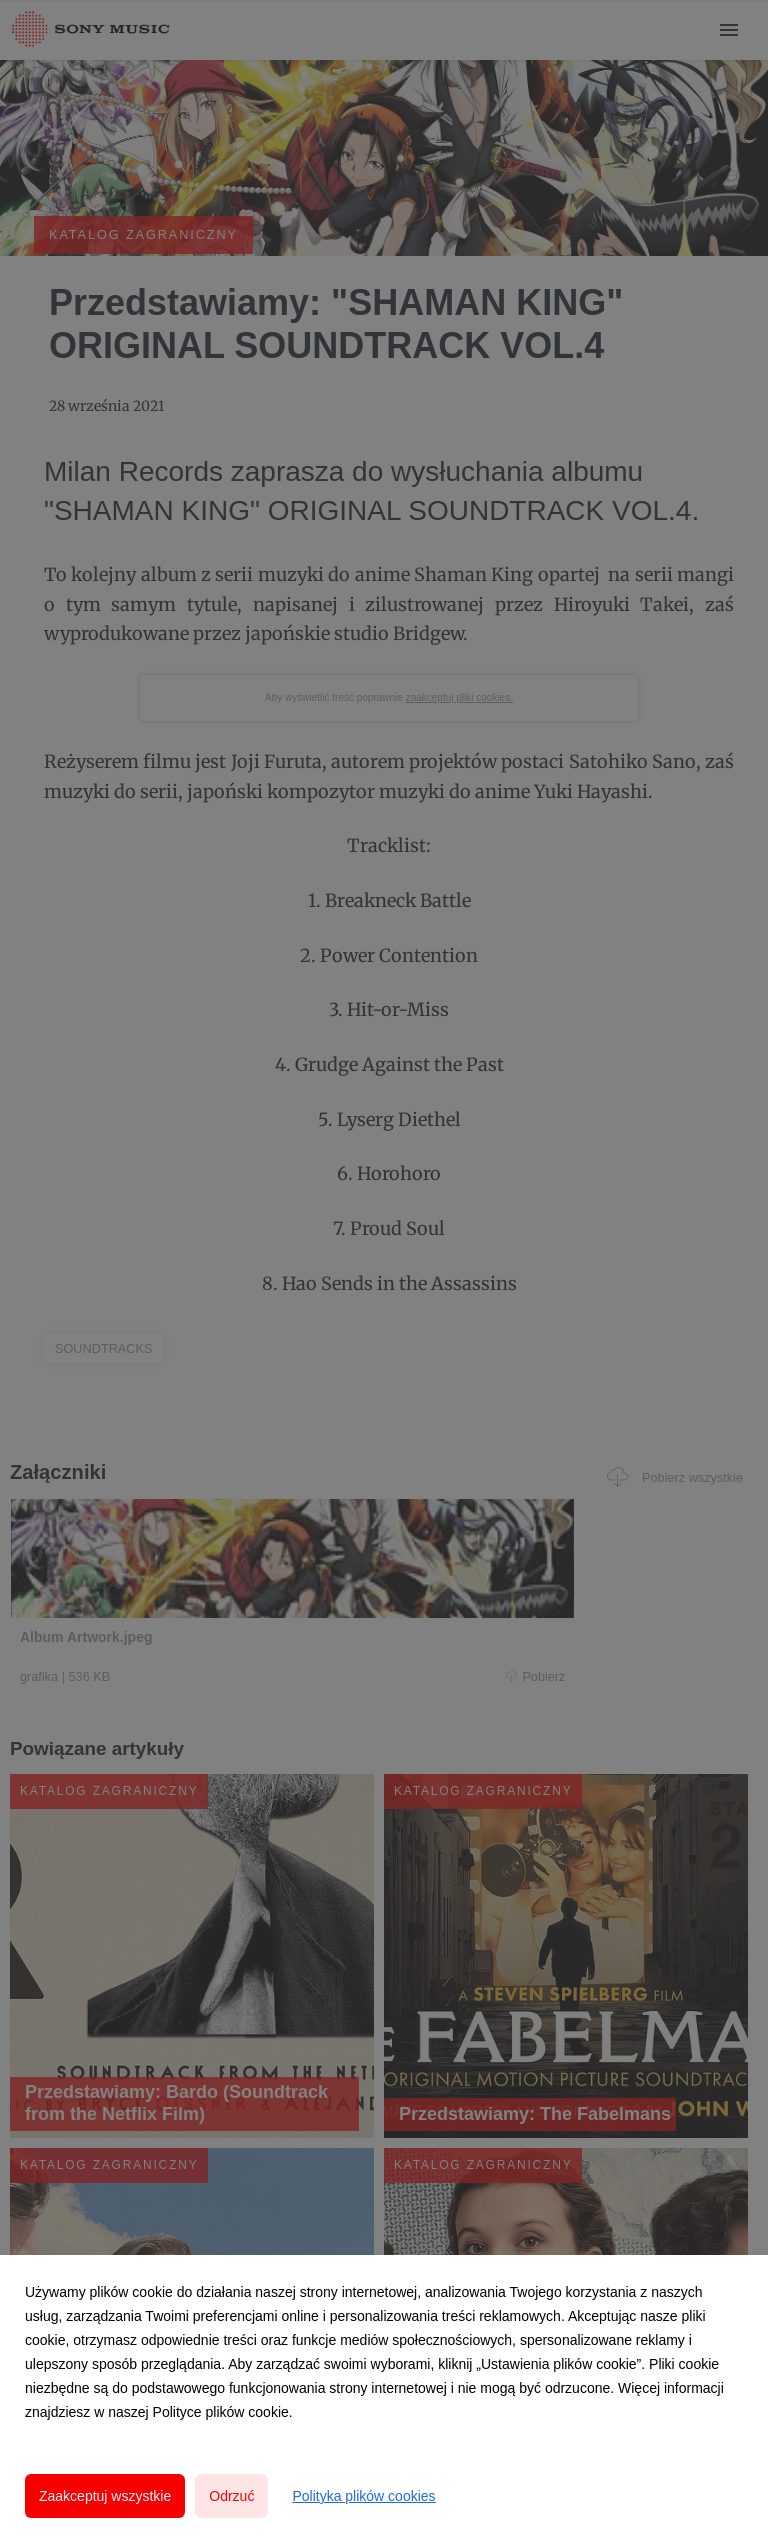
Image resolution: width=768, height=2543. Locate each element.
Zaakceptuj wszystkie (105, 2496)
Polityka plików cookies (363, 2496)
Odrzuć (231, 2496)
